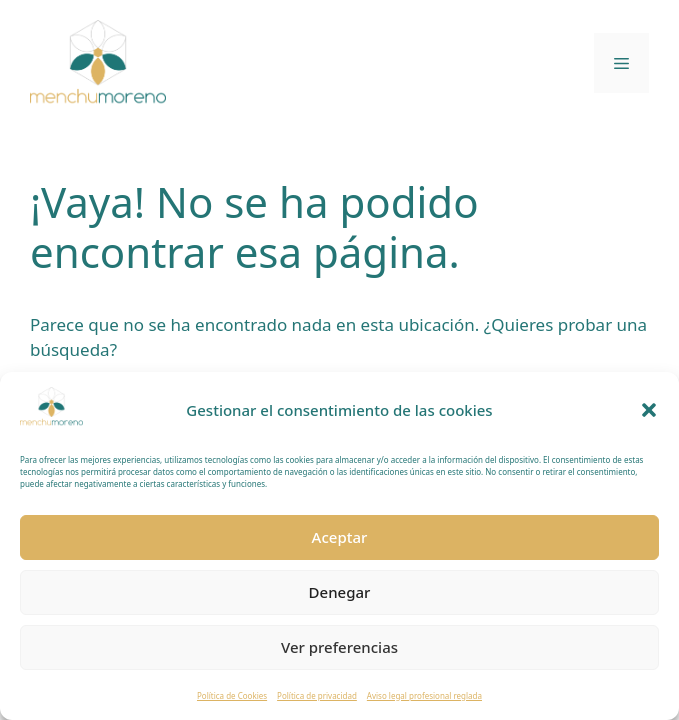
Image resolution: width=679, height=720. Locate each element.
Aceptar (340, 537)
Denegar (340, 592)
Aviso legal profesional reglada (424, 695)
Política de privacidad (317, 695)
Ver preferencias (339, 647)
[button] (649, 410)
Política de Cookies (232, 695)
